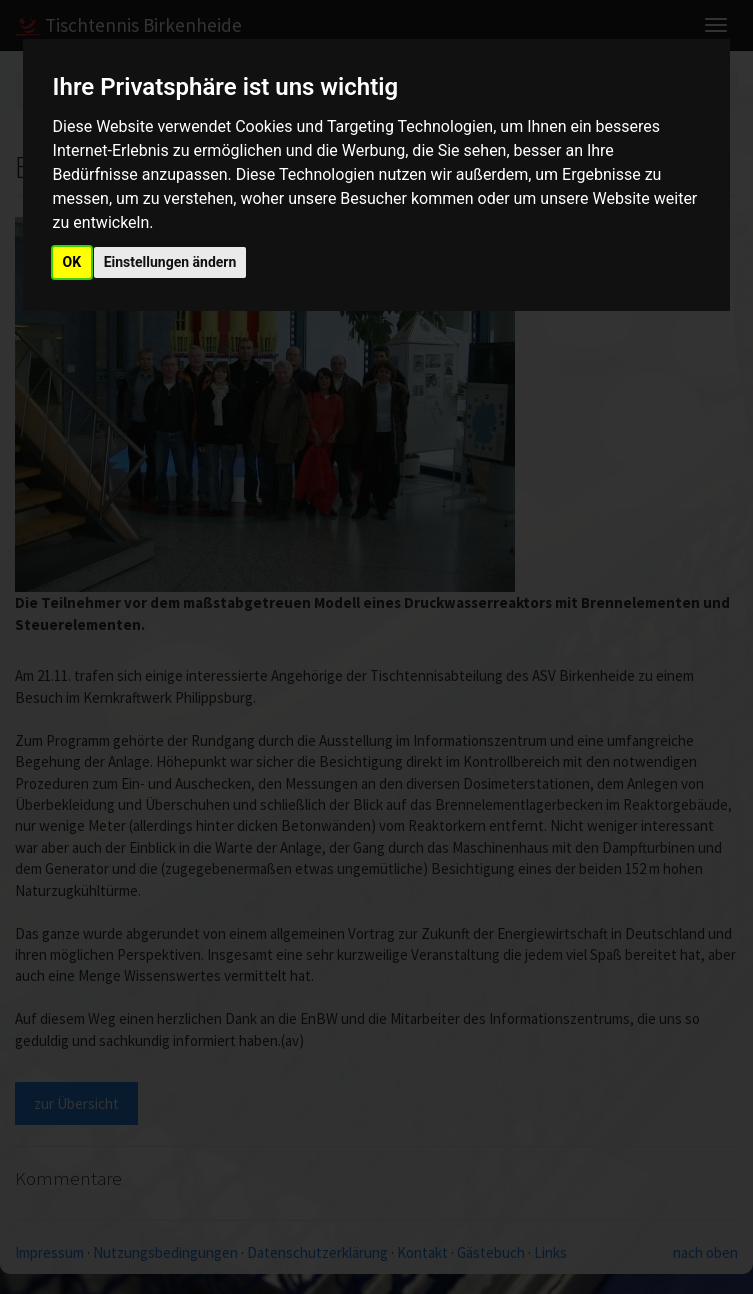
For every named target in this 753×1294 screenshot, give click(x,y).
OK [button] (72, 262)
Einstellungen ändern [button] (170, 262)
